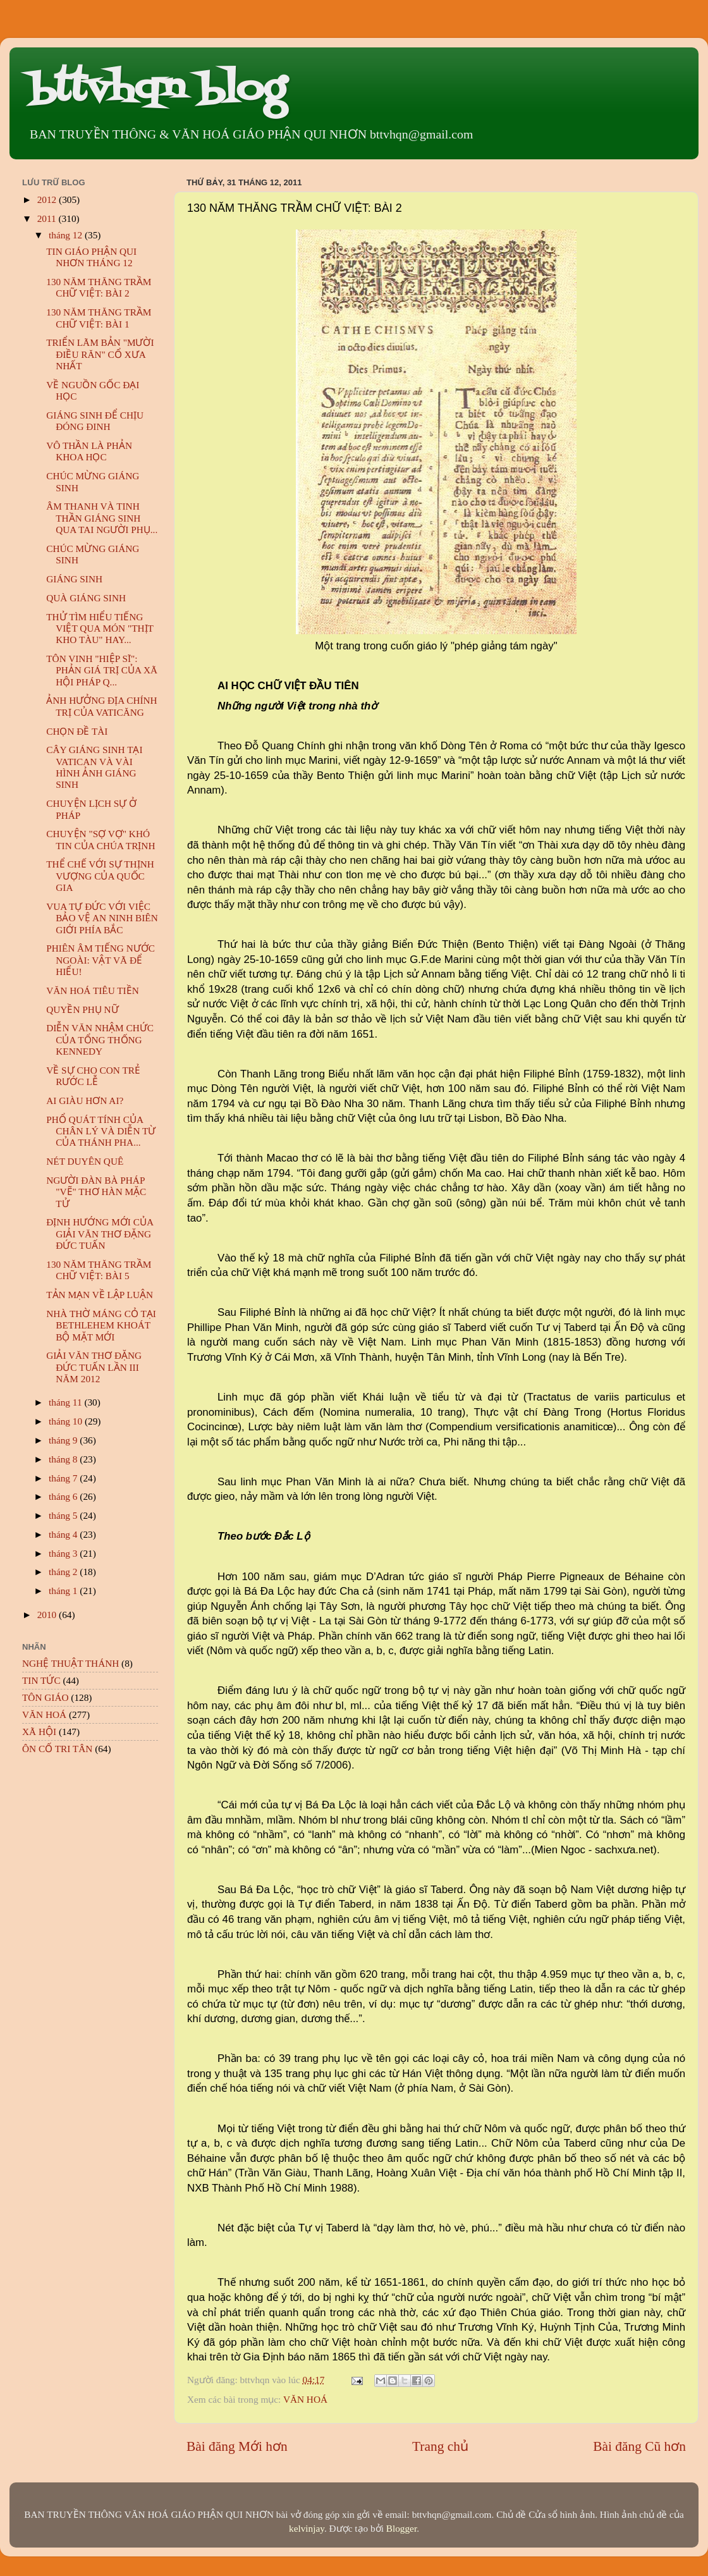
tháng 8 (64, 1459)
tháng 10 (67, 1421)
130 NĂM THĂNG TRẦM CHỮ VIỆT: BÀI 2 (98, 287)
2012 (48, 199)
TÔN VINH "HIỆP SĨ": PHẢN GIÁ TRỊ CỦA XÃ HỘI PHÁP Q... (101, 670)
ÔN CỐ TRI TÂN (57, 1748)
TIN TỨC (41, 1680)
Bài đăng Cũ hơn (639, 2446)
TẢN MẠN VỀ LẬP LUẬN (99, 1294)
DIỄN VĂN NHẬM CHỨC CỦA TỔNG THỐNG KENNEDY (100, 1039)
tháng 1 (64, 1590)
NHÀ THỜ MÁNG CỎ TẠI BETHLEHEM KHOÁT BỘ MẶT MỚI (101, 1325)
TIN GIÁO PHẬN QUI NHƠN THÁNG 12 (91, 257)
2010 (48, 1614)
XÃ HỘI (39, 1731)
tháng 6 (64, 1496)
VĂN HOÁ (305, 2399)
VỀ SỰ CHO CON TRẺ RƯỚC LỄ (93, 1076)
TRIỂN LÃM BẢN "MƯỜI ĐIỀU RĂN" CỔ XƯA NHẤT (100, 354)
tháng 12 (67, 235)
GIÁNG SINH (74, 578)
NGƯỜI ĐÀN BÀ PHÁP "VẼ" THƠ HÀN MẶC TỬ (96, 1192)
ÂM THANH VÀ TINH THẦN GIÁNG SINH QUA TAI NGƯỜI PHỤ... (101, 518)
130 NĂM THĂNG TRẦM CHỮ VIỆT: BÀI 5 (98, 1270)
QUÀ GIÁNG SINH (86, 597)
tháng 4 (64, 1534)
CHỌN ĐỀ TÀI (76, 731)
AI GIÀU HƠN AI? (84, 1100)
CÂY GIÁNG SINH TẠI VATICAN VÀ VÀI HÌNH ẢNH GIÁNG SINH (94, 767)
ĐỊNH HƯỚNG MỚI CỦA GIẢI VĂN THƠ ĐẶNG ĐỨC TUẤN (99, 1234)
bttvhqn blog (157, 90)
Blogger (401, 2528)
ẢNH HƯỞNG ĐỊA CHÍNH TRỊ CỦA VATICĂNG (101, 706)
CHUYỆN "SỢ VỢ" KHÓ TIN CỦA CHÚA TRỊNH (100, 839)
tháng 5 (64, 1515)
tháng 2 (64, 1571)
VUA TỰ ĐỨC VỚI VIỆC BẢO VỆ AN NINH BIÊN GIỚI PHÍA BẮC (102, 918)
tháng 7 (64, 1478)
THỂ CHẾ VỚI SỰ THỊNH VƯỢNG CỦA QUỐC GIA (100, 876)
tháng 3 (64, 1553)
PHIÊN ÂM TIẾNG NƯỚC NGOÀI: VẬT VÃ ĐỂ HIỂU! (100, 960)
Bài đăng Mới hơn (237, 2446)
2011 (48, 218)
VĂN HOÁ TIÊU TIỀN (92, 990)
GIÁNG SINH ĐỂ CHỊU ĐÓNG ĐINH (94, 421)
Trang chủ (440, 2446)
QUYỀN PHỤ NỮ (82, 1009)
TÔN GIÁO (45, 1697)
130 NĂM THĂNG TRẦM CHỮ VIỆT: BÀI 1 (98, 318)
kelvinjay (306, 2528)
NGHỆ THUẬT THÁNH (70, 1663)
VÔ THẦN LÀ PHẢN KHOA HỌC (89, 451)
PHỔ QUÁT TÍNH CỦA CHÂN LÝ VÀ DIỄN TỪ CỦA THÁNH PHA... (101, 1131)
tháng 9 (64, 1440)
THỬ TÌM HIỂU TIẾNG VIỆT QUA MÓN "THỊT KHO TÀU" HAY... (99, 628)
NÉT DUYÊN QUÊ (84, 1161)
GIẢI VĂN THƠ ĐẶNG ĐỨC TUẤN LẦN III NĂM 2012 (94, 1367)
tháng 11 (66, 1402)
